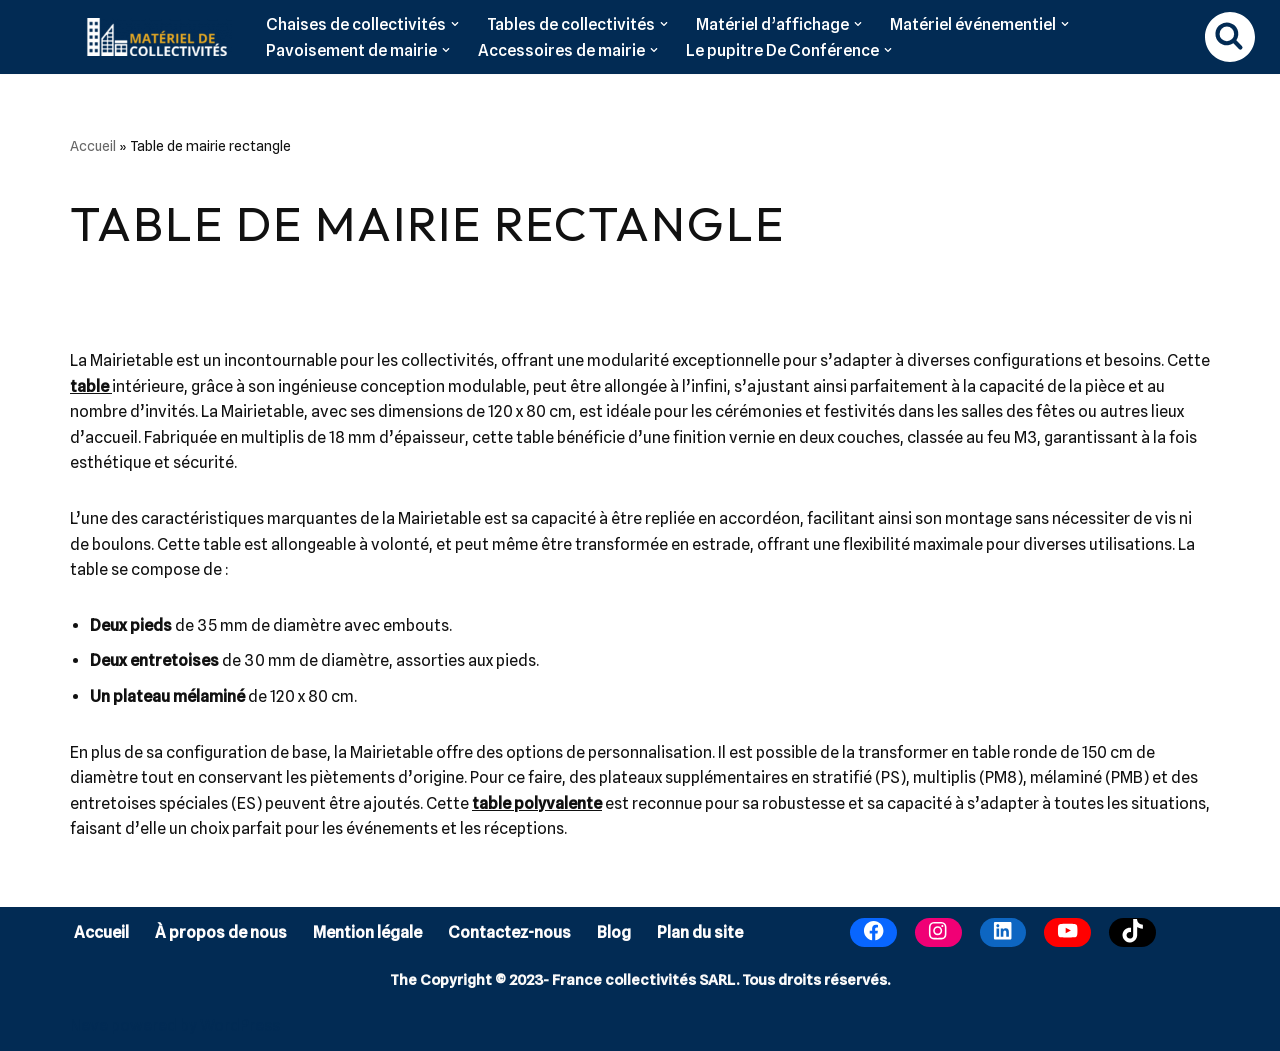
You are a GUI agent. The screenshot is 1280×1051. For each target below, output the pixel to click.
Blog (614, 932)
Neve (89, 1025)
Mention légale (367, 932)
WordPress (240, 1025)
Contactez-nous (509, 932)
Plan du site (700, 932)
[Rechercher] (1230, 37)
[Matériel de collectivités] (152, 37)
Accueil (93, 146)
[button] (455, 24)
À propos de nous (221, 932)
